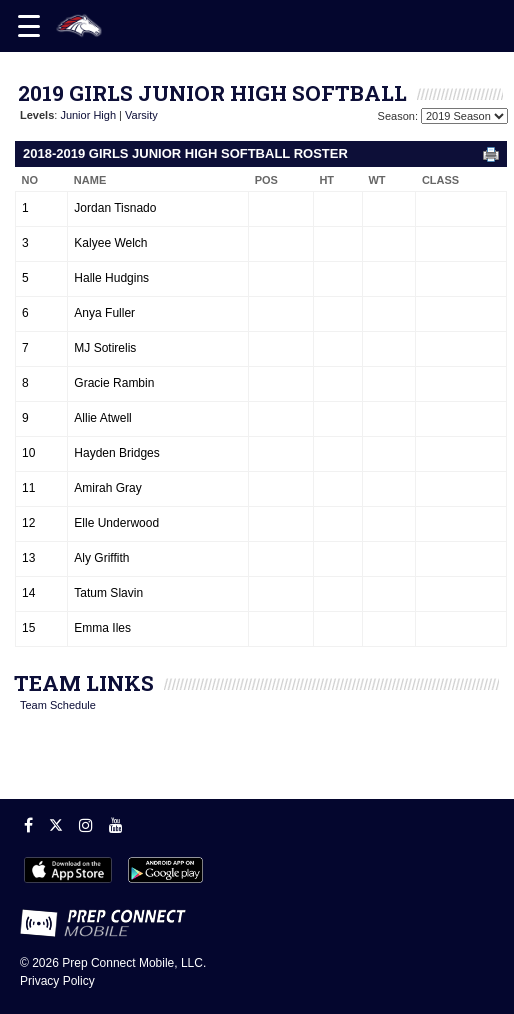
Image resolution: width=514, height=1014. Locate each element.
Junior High (88, 115)
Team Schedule (58, 705)
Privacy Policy (57, 981)
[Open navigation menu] (29, 26)
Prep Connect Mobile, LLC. (134, 963)
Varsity (141, 115)
